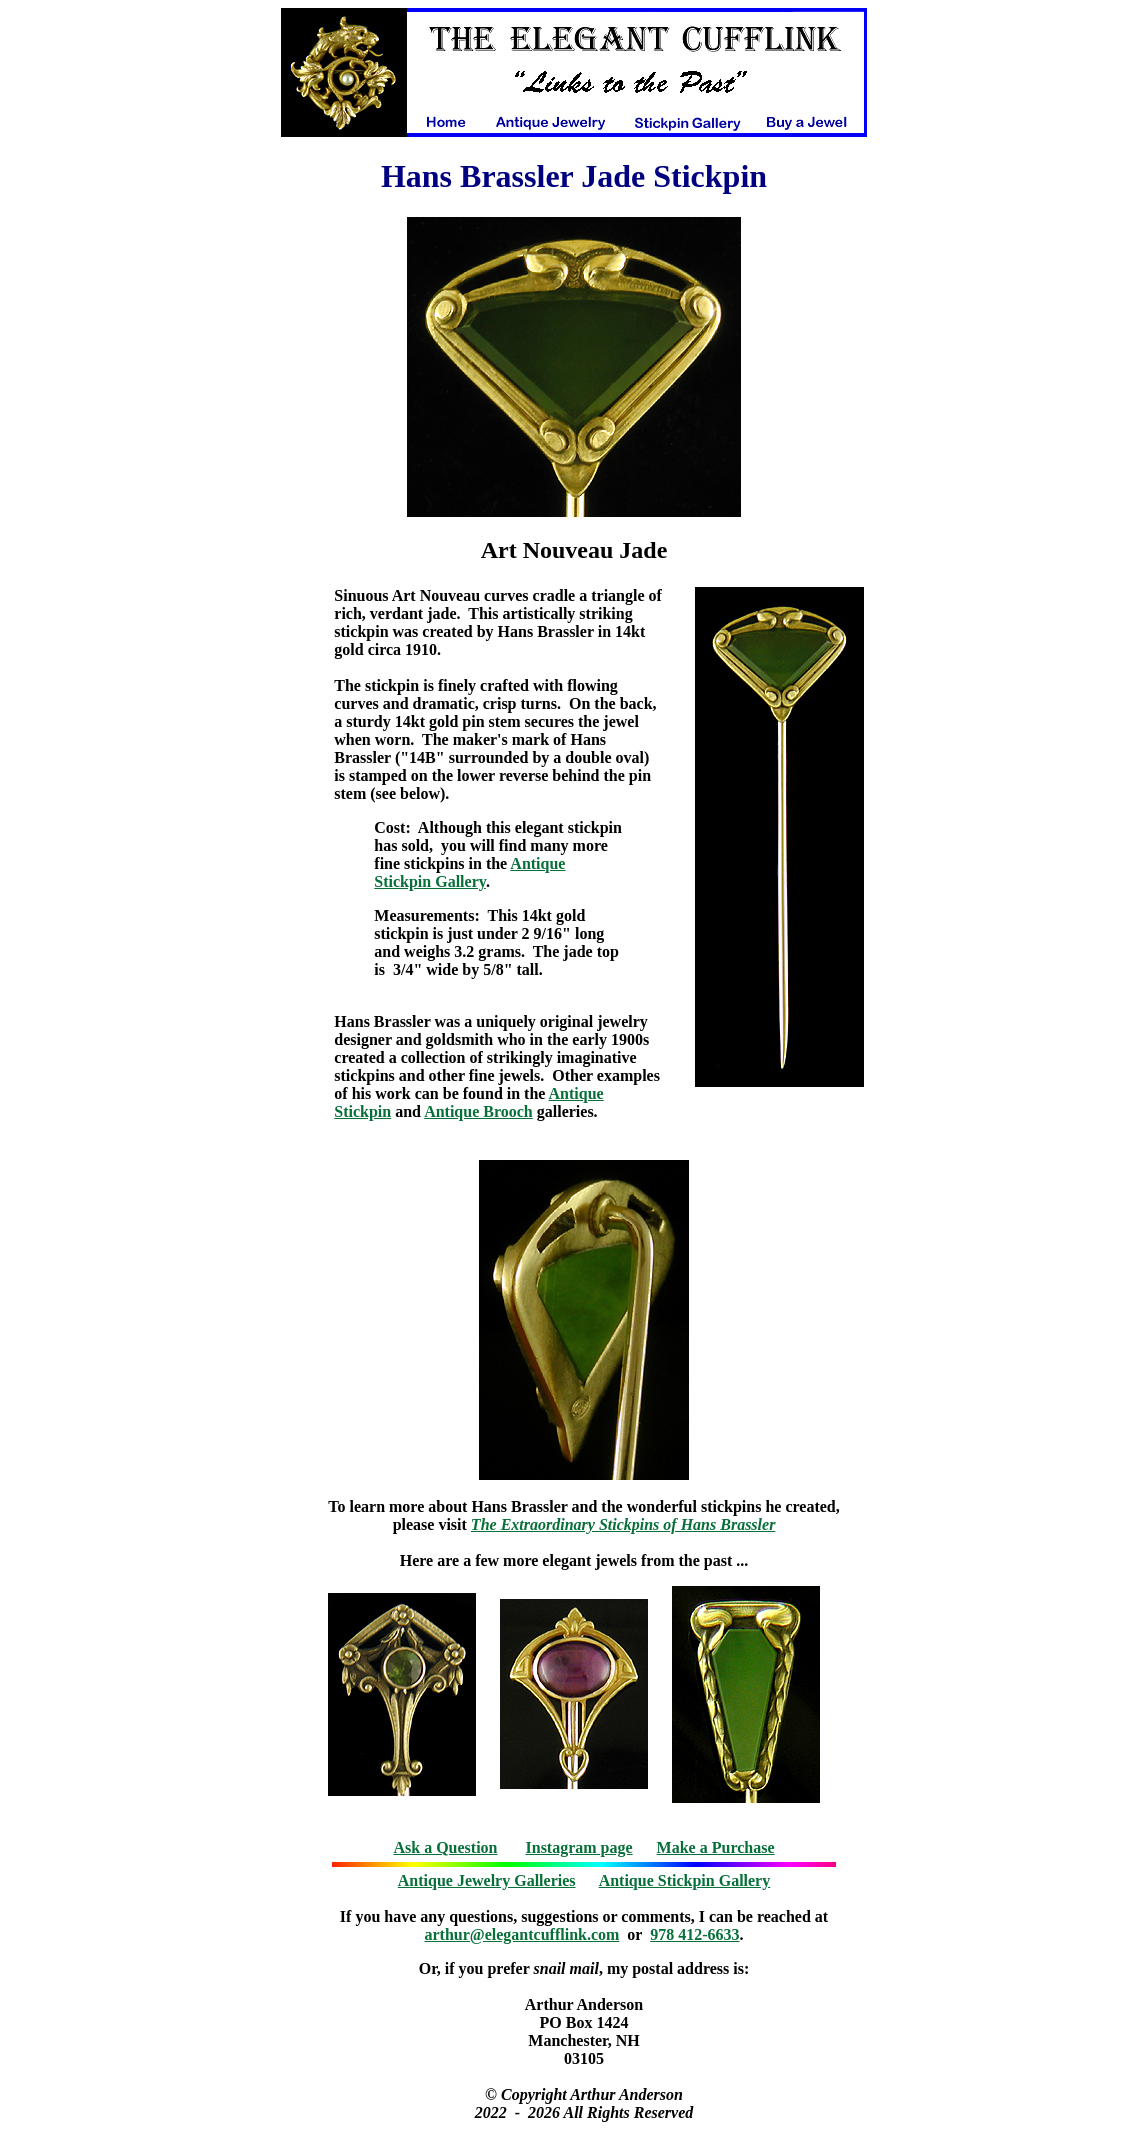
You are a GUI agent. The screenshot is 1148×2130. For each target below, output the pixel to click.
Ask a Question (445, 1847)
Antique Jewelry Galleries (487, 1880)
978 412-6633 (694, 1934)
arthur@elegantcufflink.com (522, 1934)
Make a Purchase (716, 1847)
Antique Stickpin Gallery (469, 872)
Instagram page (579, 1847)
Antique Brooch (478, 1111)
